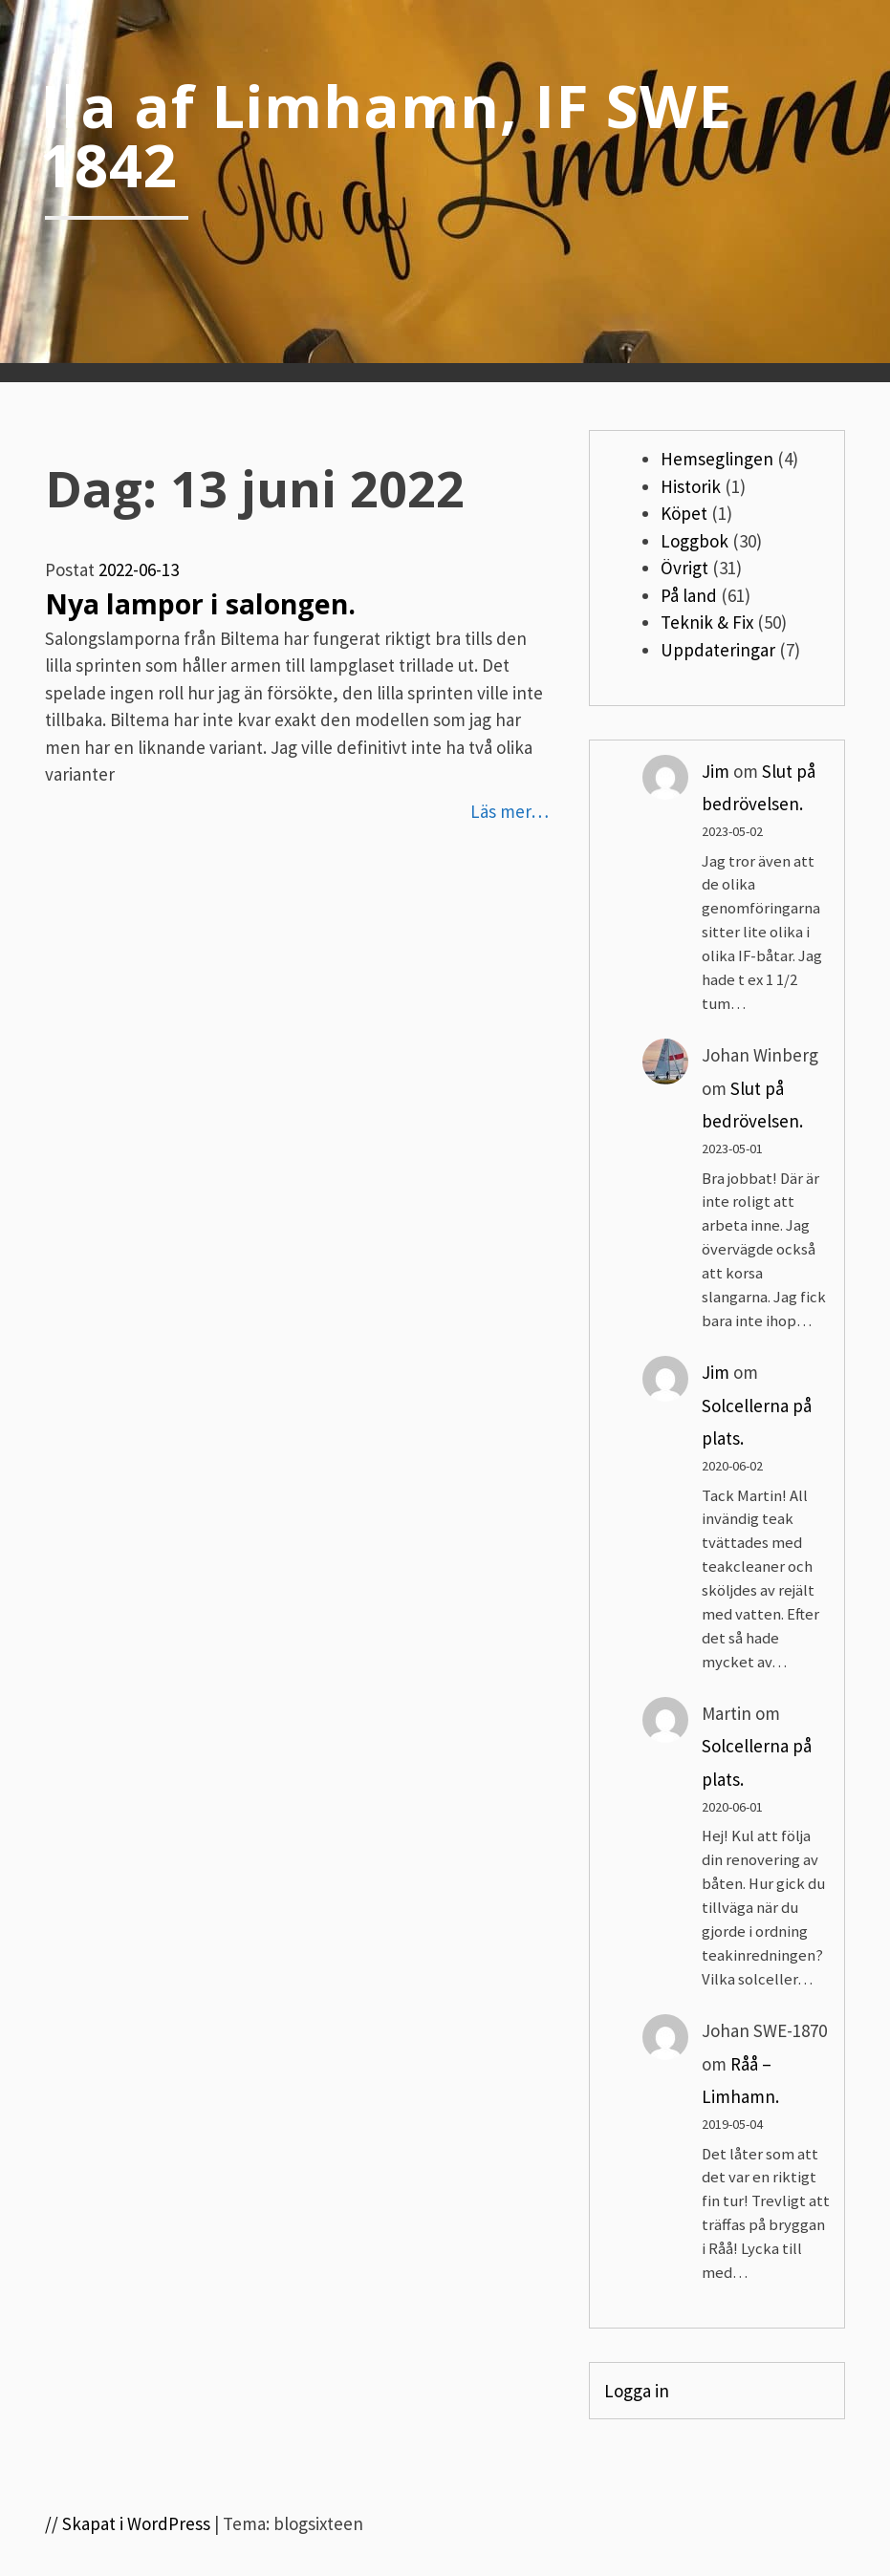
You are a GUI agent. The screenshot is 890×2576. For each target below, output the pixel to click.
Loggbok (694, 540)
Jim (715, 771)
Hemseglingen (717, 458)
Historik (691, 486)
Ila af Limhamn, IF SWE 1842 (386, 134)
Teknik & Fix (707, 622)
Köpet (684, 513)
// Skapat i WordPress (127, 2523)
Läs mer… (509, 811)
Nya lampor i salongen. (200, 604)
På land (689, 595)
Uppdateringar (718, 649)
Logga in (636, 2390)
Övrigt (684, 567)
